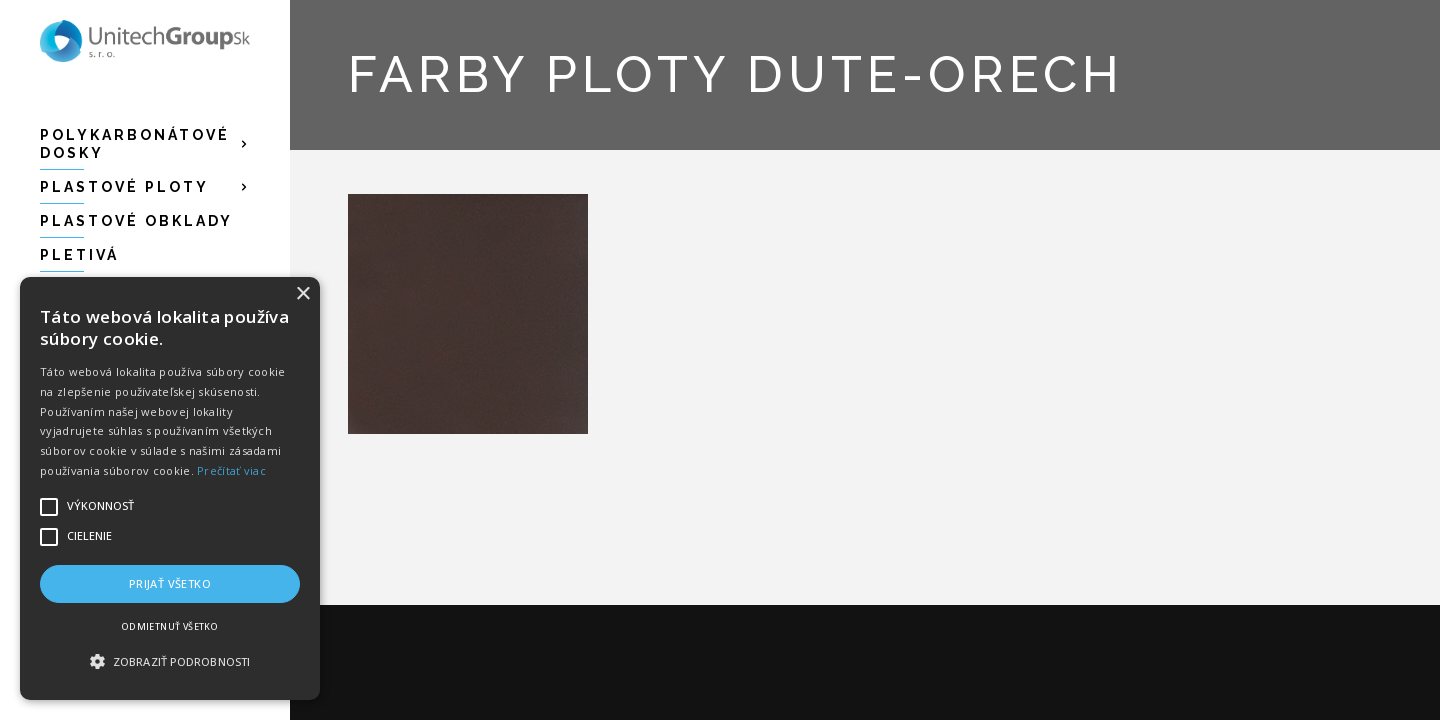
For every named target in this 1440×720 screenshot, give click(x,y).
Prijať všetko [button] (170, 583)
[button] (170, 662)
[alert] (170, 488)
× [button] (302, 294)
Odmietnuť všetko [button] (170, 626)
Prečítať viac (231, 470)
